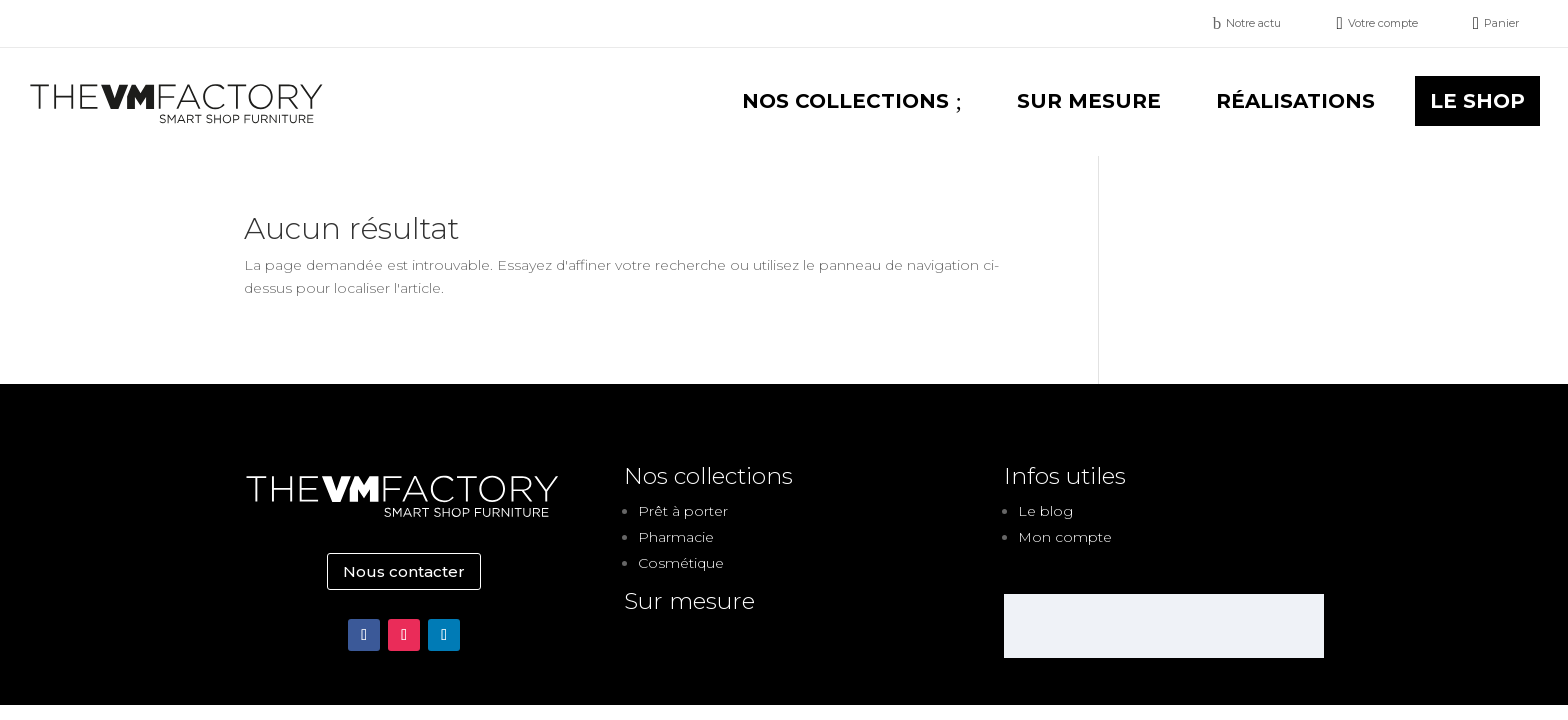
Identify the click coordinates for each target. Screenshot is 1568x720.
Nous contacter (404, 571)
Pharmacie (676, 537)
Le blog (1045, 511)
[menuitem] (1247, 23)
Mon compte (1065, 537)
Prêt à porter (683, 511)
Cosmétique (681, 563)
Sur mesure (689, 601)
